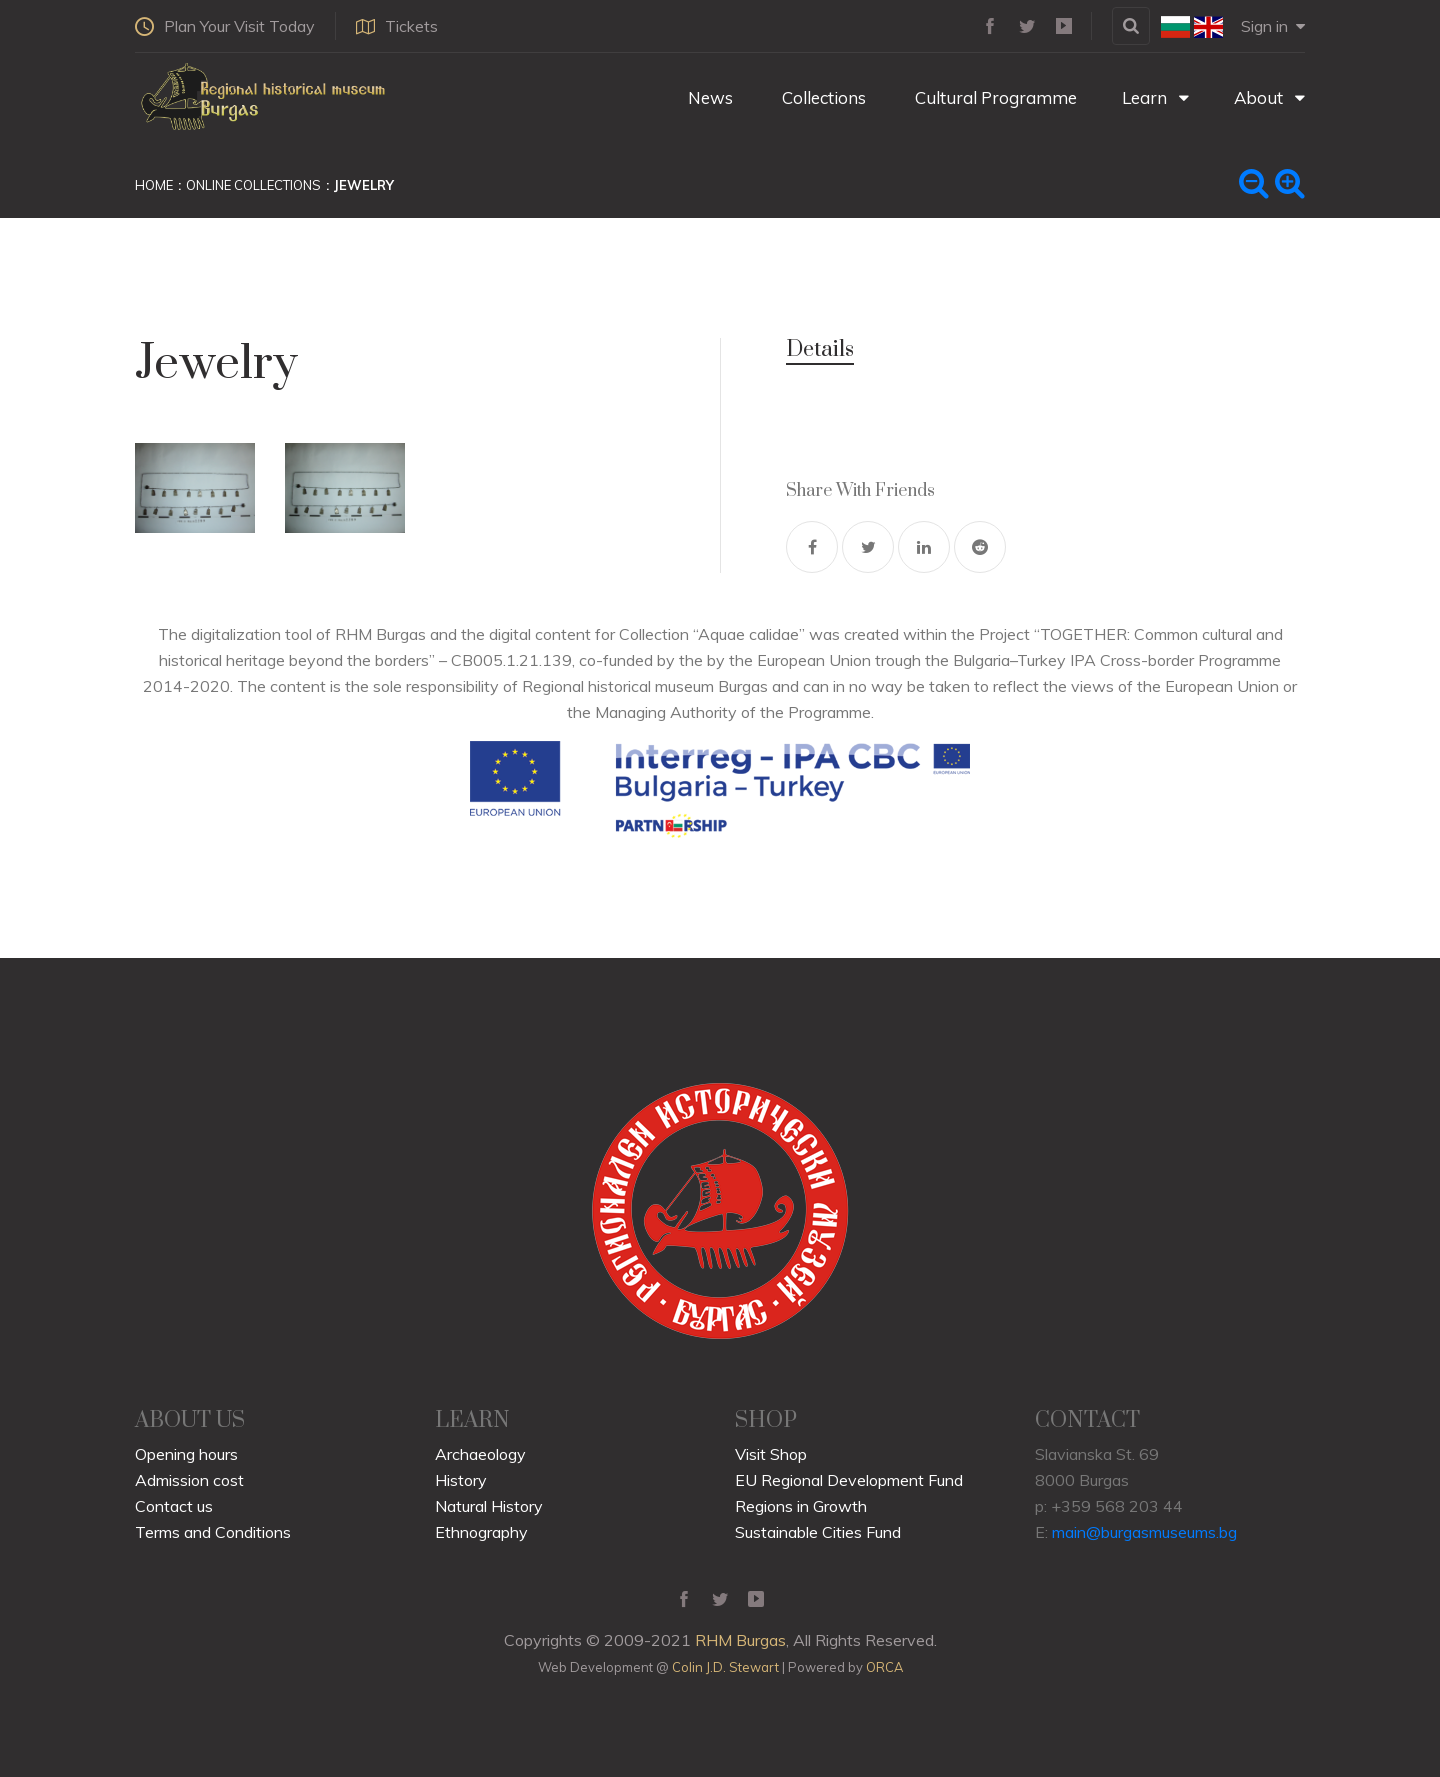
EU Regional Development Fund (849, 1480)
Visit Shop (771, 1454)
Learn (1155, 97)
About (1269, 97)
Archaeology (480, 1454)
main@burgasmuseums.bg (1144, 1532)
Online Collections (253, 185)
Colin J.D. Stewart (725, 1667)
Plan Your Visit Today (225, 26)
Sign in (1273, 26)
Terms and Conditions (213, 1532)
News (708, 97)
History (461, 1480)
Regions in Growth (801, 1506)
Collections (822, 97)
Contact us (174, 1506)
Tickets (397, 26)
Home (154, 185)
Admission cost (189, 1480)
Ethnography (481, 1532)
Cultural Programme (994, 97)
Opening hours (186, 1454)
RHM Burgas (740, 1640)
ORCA (884, 1667)
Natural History (489, 1506)
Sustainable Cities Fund (818, 1532)
